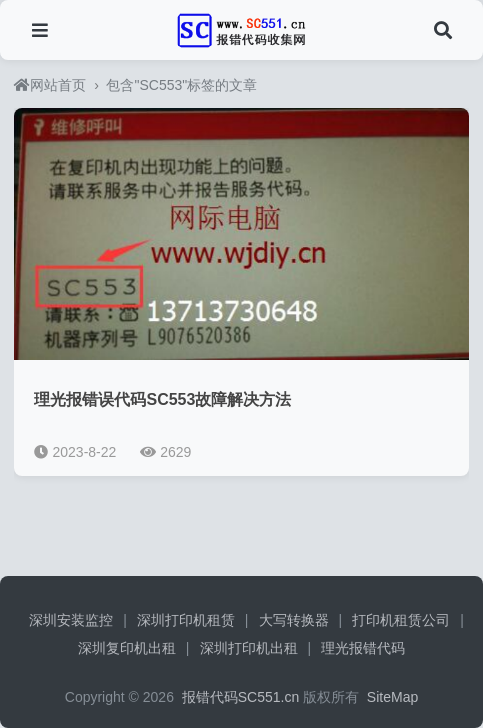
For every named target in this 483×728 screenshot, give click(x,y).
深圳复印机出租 (127, 648)
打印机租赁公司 (401, 620)
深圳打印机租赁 (186, 620)
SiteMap (392, 697)
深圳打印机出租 (249, 648)
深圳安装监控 (71, 620)
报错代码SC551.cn (238, 697)
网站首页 (50, 85)
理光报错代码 (363, 648)
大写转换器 (294, 620)
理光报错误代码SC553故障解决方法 (162, 399)
